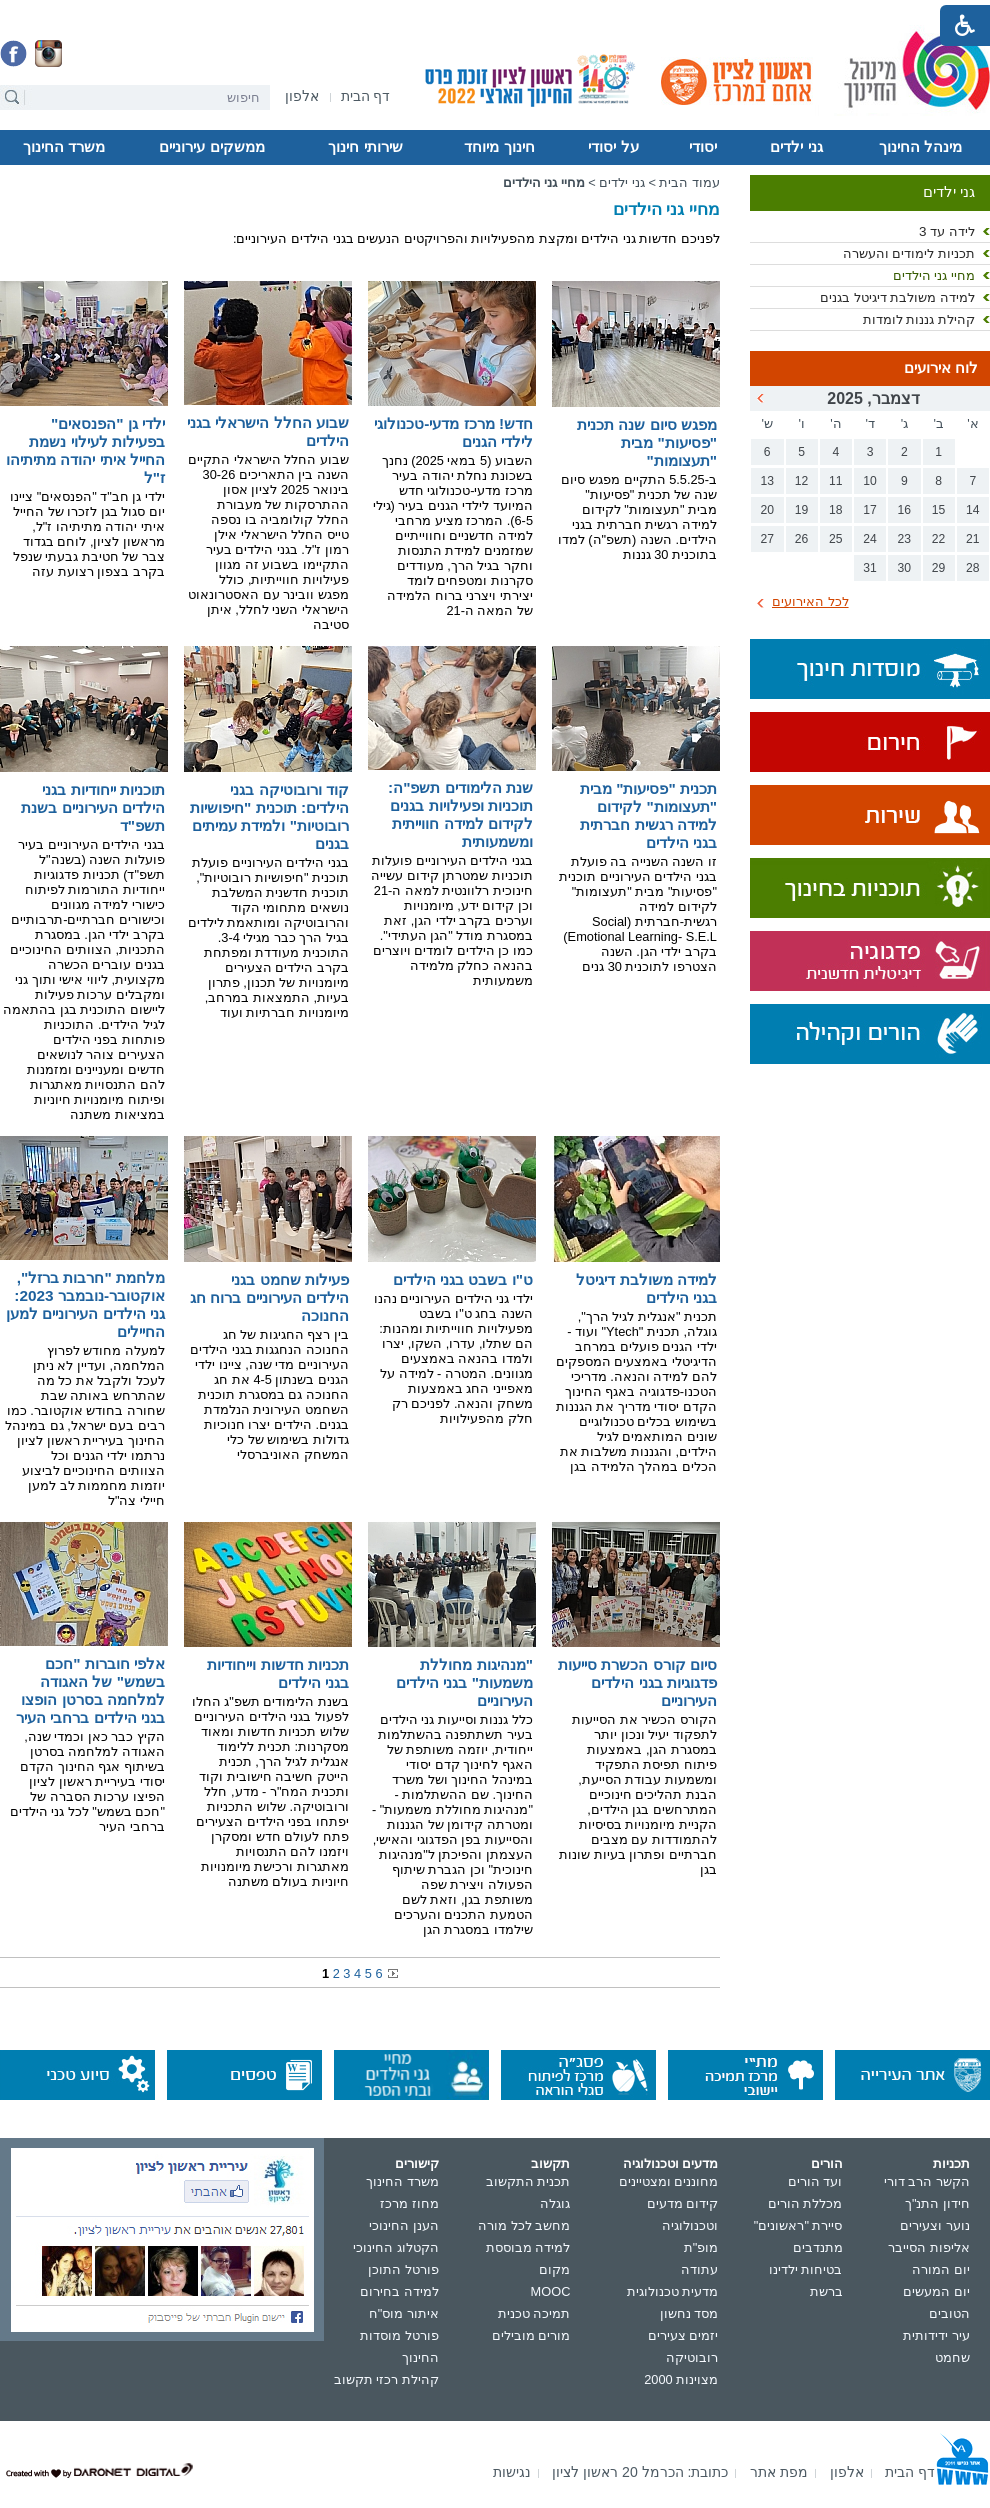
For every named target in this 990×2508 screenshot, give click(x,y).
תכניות (951, 2163)
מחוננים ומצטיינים (669, 2181)
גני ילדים (796, 147)
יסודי (703, 147)
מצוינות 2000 (681, 2379)
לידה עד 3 (947, 231)
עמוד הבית (689, 182)
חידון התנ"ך (937, 2203)
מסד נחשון (689, 2313)
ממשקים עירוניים (211, 147)
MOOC (551, 2291)
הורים (827, 2163)
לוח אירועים (941, 368)
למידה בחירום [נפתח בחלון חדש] (399, 2291)
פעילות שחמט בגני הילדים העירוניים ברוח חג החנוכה (269, 1297)
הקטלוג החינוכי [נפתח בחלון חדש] (396, 2247)
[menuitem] (302, 96)
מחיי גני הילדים (934, 275)
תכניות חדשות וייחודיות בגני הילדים (278, 1673)
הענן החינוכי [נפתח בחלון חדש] (404, 2225)
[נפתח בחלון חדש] (302, 97)
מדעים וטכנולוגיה (671, 2163)
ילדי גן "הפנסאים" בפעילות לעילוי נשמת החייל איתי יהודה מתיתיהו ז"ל (85, 450)
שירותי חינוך (365, 147)
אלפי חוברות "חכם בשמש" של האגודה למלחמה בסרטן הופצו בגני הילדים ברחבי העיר (90, 1690)
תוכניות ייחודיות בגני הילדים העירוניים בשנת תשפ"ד (93, 807)
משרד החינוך (64, 147)
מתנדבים (818, 2247)
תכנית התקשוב (528, 2181)
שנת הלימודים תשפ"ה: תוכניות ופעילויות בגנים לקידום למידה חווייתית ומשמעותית (460, 814)
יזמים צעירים (683, 2335)
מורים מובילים (531, 2335)
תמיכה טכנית (534, 2313)
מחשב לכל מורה (524, 2225)
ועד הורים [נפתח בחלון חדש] (815, 2181)
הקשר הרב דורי (927, 2181)
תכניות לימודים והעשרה (909, 253)
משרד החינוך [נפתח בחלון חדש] (402, 2181)
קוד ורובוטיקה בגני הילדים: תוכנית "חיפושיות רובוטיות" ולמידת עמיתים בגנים (269, 816)
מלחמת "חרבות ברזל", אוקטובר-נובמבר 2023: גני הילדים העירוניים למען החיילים (85, 1304)
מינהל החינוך (920, 147)
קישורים (417, 2163)
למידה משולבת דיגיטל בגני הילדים (646, 1288)
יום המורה (941, 2269)
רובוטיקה (692, 2357)
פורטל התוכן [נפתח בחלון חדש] (403, 2269)
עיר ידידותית (936, 2335)
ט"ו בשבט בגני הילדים (463, 1279)
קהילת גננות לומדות (919, 319)
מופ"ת (701, 2247)
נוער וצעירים (935, 2225)
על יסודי (613, 147)
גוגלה (555, 2203)
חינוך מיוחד (499, 147)
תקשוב (550, 2163)
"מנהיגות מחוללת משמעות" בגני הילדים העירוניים (464, 1682)
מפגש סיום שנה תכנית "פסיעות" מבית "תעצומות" (647, 442)
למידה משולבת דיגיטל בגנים (897, 297)
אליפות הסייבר (929, 2247)
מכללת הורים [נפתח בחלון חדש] (805, 2203)
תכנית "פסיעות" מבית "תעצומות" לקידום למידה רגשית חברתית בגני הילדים (648, 815)
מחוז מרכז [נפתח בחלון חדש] (409, 2203)
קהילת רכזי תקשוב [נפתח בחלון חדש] (386, 2379)
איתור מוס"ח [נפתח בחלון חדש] (404, 2313)
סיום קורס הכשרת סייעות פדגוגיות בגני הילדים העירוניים (637, 1682)
